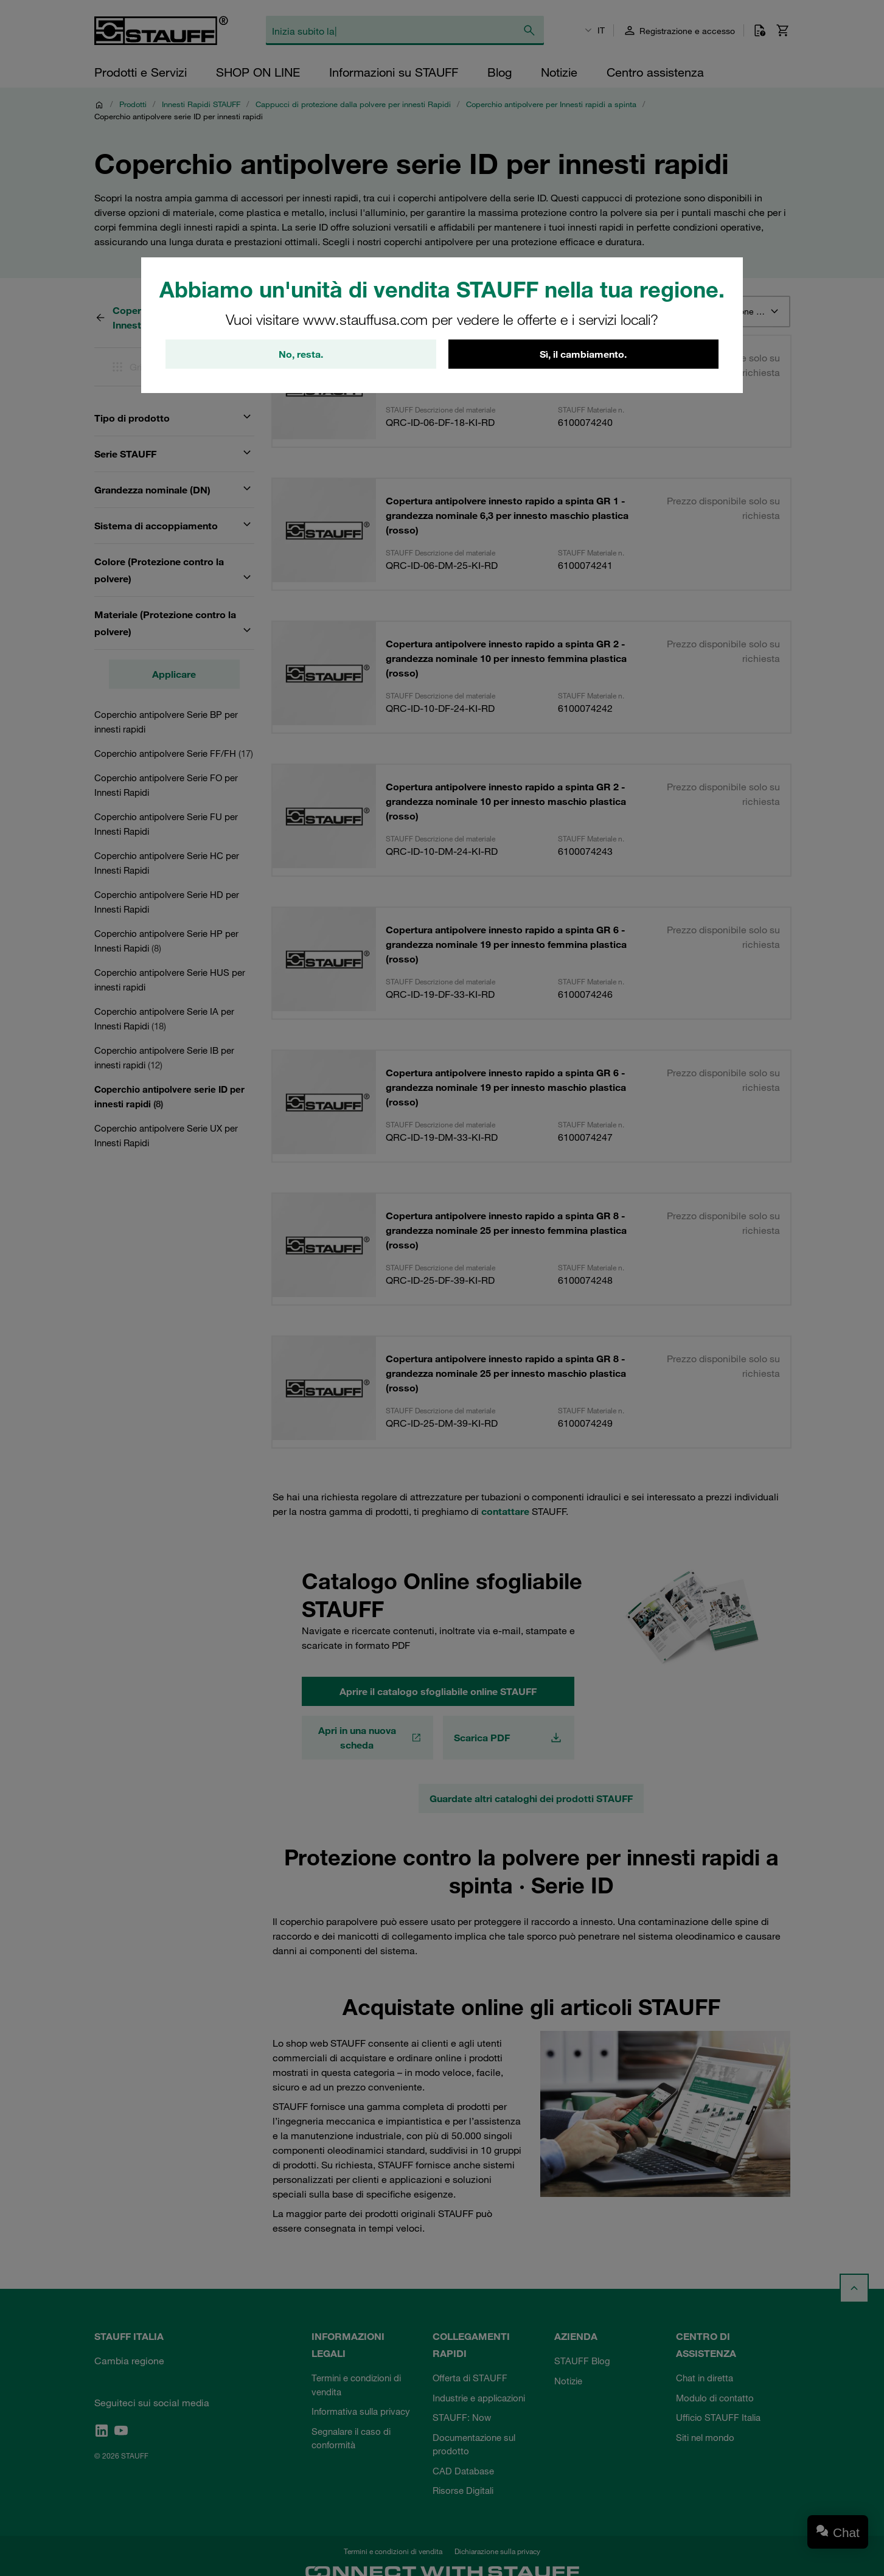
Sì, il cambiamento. (583, 354)
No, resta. (301, 354)
